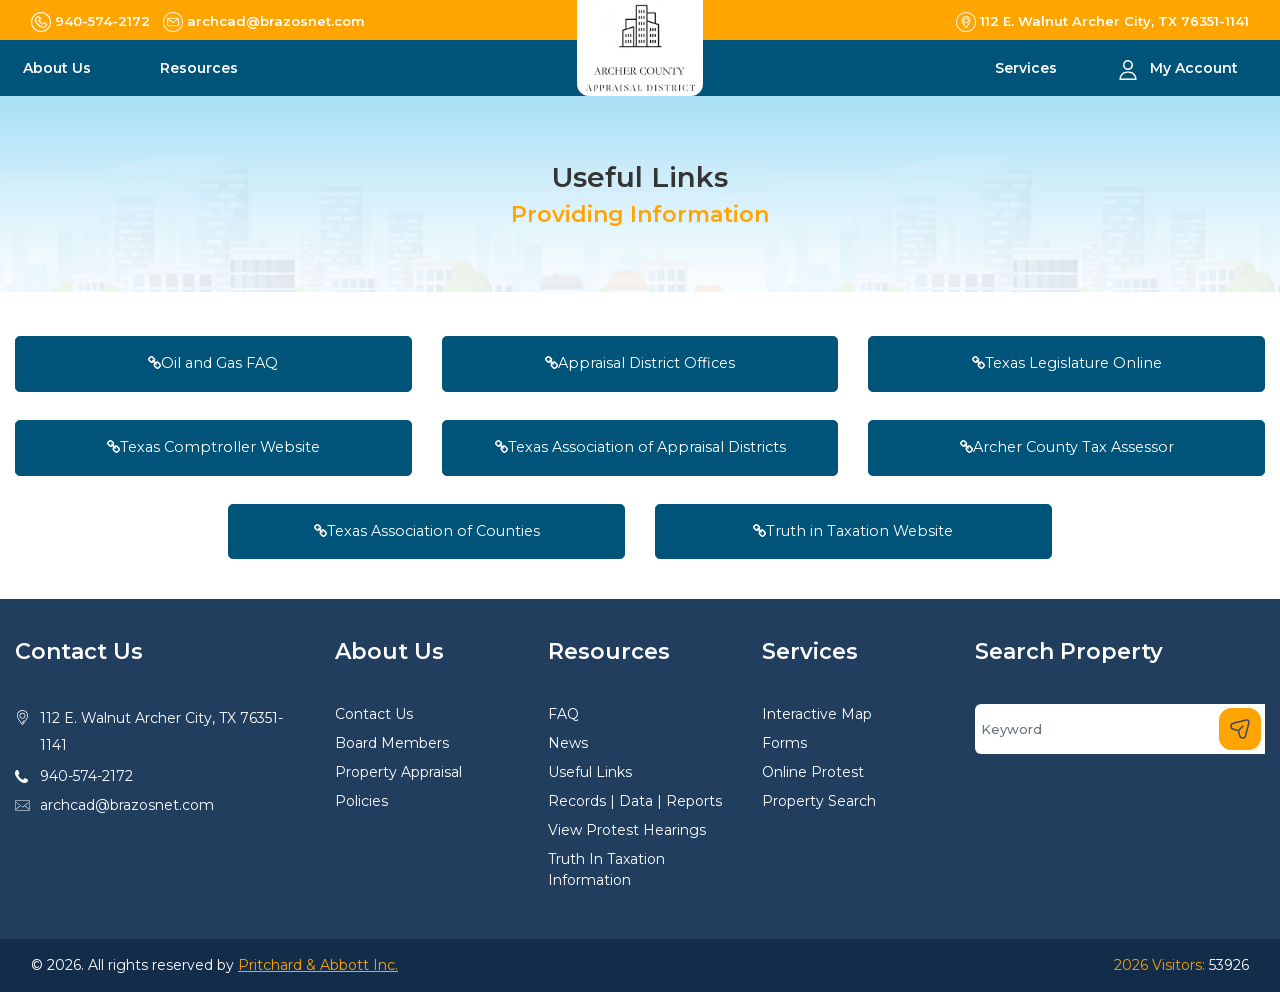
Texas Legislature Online (1067, 363)
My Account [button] (1194, 68)
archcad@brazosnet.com (127, 805)
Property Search (819, 801)
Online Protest (813, 772)
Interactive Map (817, 714)
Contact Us (374, 714)
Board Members (392, 743)
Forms (784, 743)
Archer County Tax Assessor (1067, 447)
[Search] (1120, 729)
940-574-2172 (86, 776)
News (568, 743)
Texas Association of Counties (427, 531)
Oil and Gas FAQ (213, 363)
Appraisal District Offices (640, 363)
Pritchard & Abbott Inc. (318, 965)
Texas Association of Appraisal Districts (640, 447)
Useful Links (590, 772)
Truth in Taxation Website (853, 531)
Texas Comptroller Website (213, 447)
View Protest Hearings (627, 830)
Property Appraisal (398, 772)
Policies (361, 801)
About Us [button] (59, 68)
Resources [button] (201, 68)
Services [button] (1028, 68)
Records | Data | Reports (635, 801)
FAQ (563, 714)
